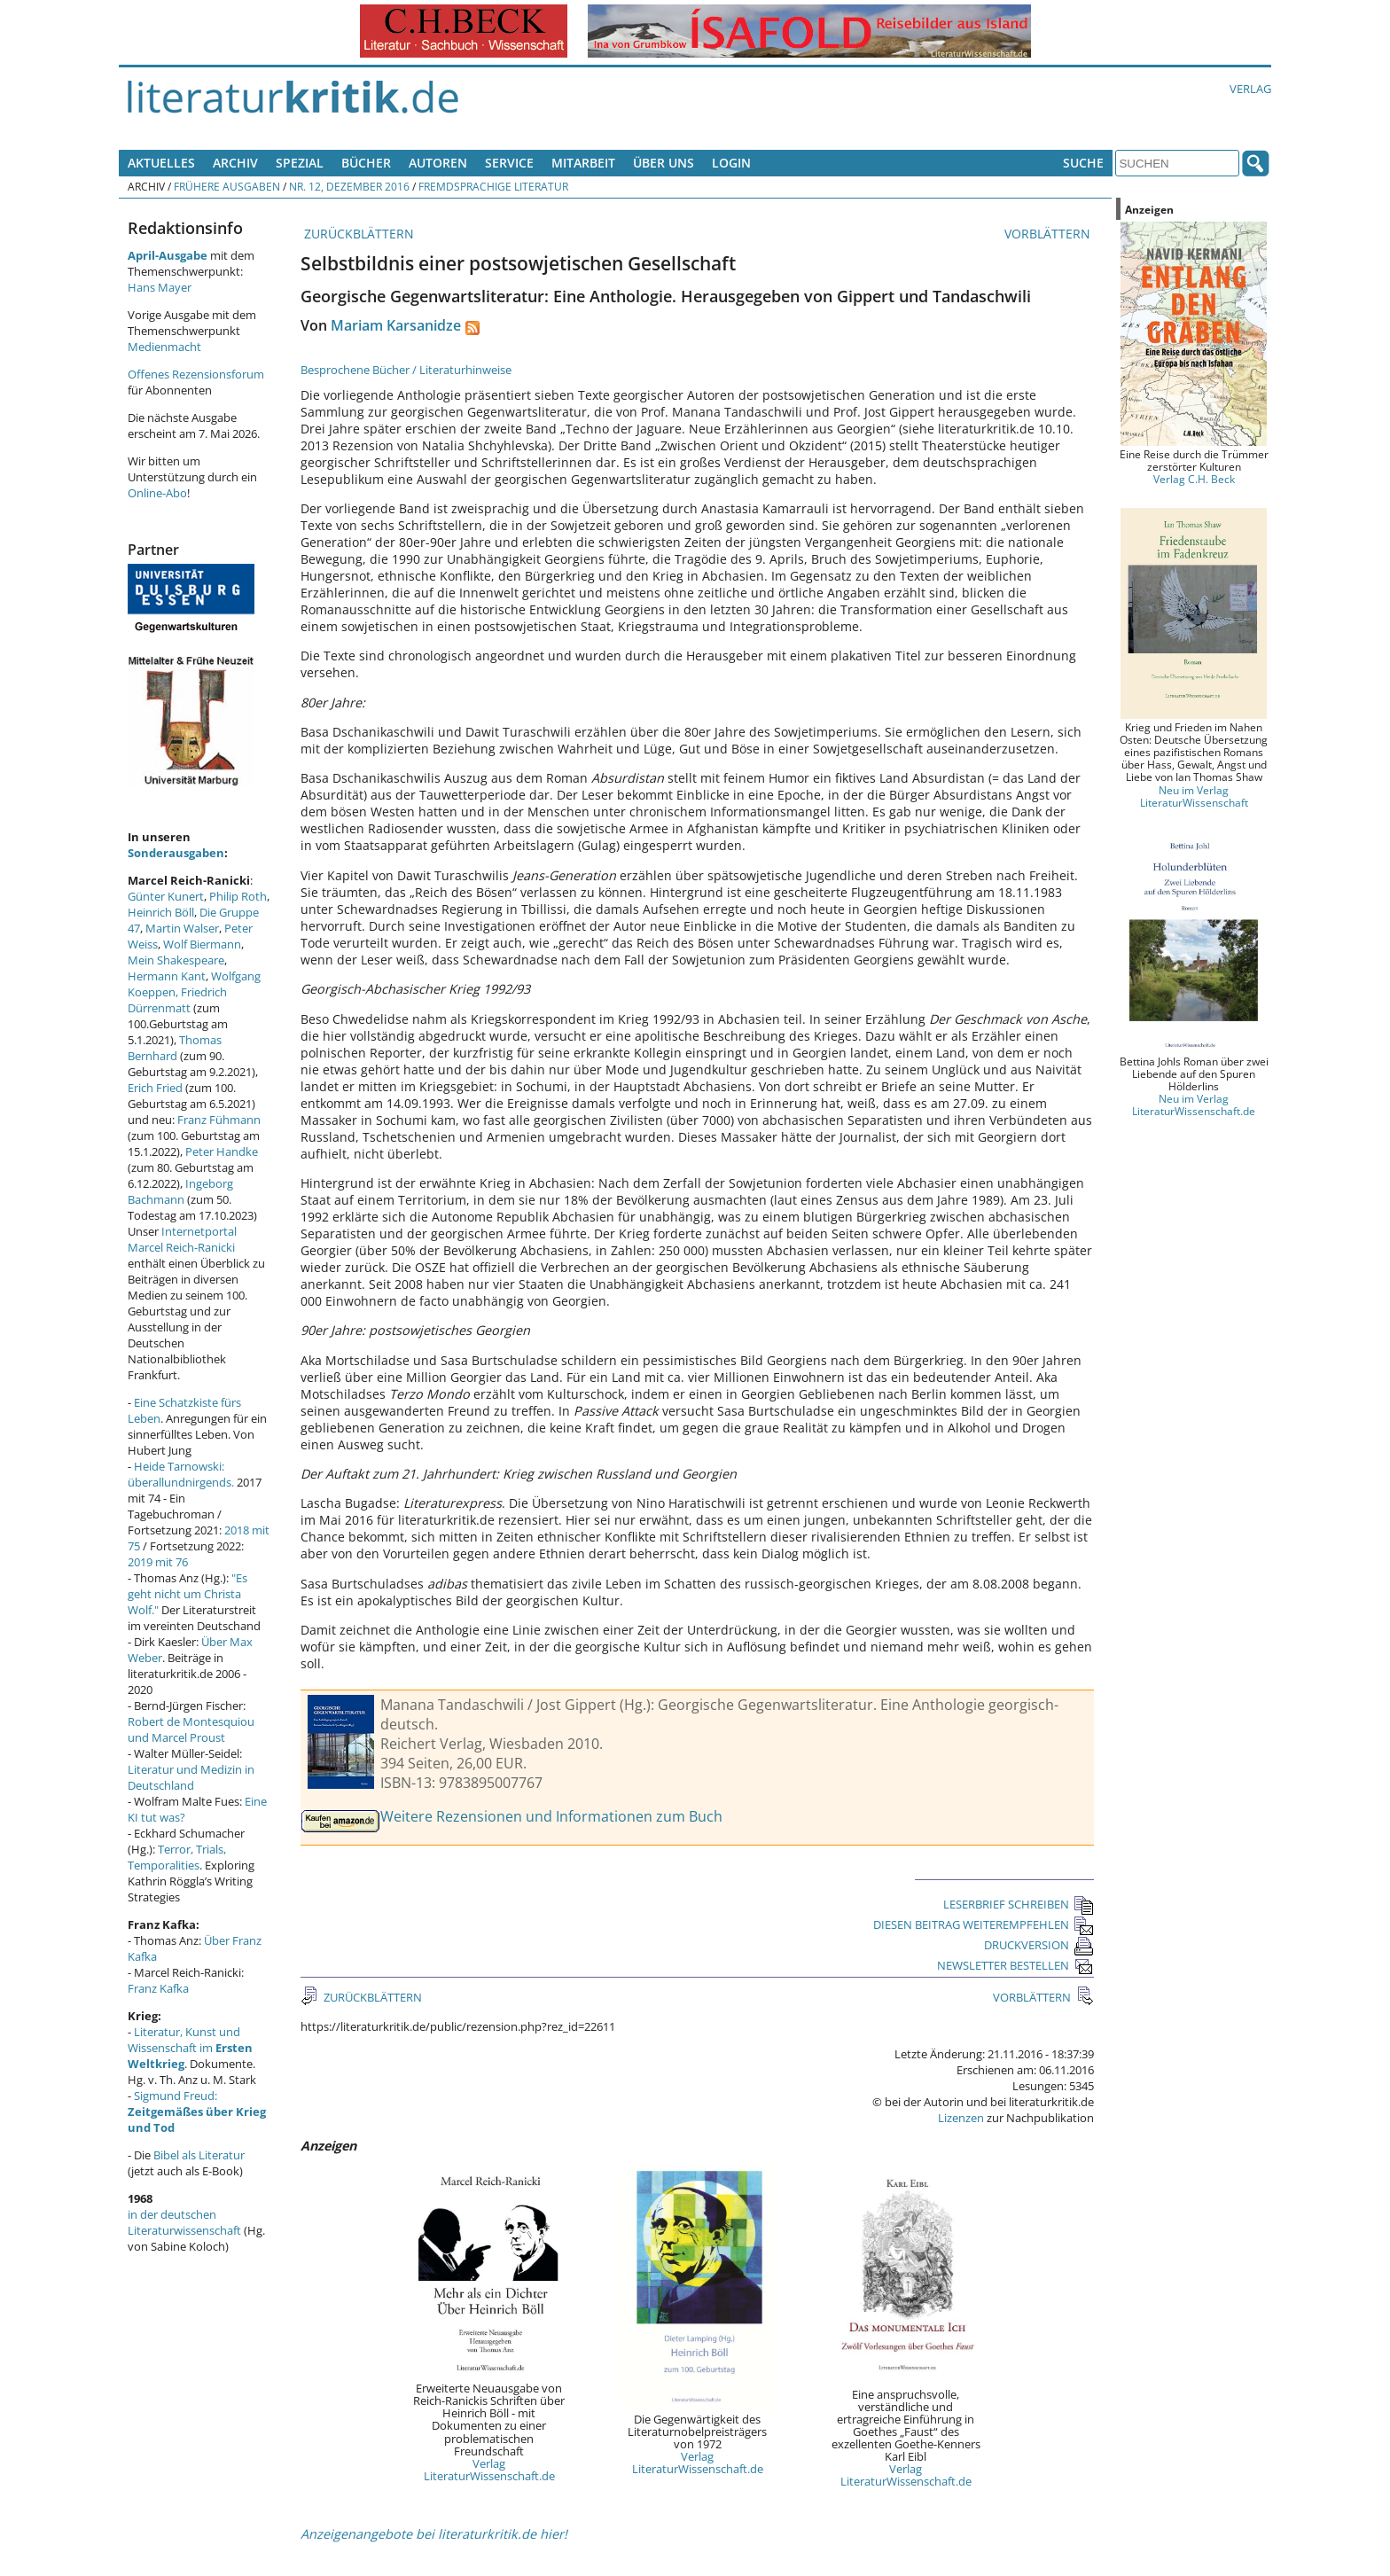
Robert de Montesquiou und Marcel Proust (191, 1729)
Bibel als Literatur (199, 2155)
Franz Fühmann (219, 1120)
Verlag (1250, 89)
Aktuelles (161, 162)
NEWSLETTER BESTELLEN (1015, 1965)
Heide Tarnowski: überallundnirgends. (181, 1474)
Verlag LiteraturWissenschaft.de (489, 2469)
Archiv (235, 162)
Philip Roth (238, 896)
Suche (1083, 162)
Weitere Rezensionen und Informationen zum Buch (551, 1816)
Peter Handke (221, 1151)
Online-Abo (157, 493)
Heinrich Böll (161, 912)
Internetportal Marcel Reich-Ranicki (182, 1239)
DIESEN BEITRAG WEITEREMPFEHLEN (983, 1924)
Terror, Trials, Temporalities (177, 1857)
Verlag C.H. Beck (1194, 479)
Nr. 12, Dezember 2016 (349, 186)
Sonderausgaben (176, 853)
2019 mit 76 (158, 1562)
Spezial (300, 162)
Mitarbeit (583, 162)
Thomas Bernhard (175, 1048)
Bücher (366, 162)
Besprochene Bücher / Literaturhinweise (406, 370)
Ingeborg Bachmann (180, 1191)
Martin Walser (182, 928)
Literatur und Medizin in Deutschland (191, 1777)
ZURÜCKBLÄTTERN (357, 233)
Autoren (438, 162)
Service (509, 162)
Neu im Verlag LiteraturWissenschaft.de (1193, 1104)
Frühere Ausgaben (227, 186)
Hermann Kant (167, 976)
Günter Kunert (166, 896)
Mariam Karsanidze (396, 325)
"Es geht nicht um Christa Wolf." (187, 1594)
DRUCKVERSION (1039, 1945)
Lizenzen (961, 2118)
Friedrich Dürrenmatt (177, 1000)
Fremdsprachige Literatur (493, 186)
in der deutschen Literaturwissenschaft (184, 2222)
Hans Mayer (159, 287)
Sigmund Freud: (197, 2111)
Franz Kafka (158, 1988)
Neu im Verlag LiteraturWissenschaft (1194, 796)
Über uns (663, 162)
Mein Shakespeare (176, 960)
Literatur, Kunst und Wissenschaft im (190, 2048)
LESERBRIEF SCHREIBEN (1018, 1904)
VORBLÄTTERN (1049, 233)
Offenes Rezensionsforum (196, 374)
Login (731, 162)
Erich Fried (155, 1088)
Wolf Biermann (202, 944)
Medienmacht (164, 347)
